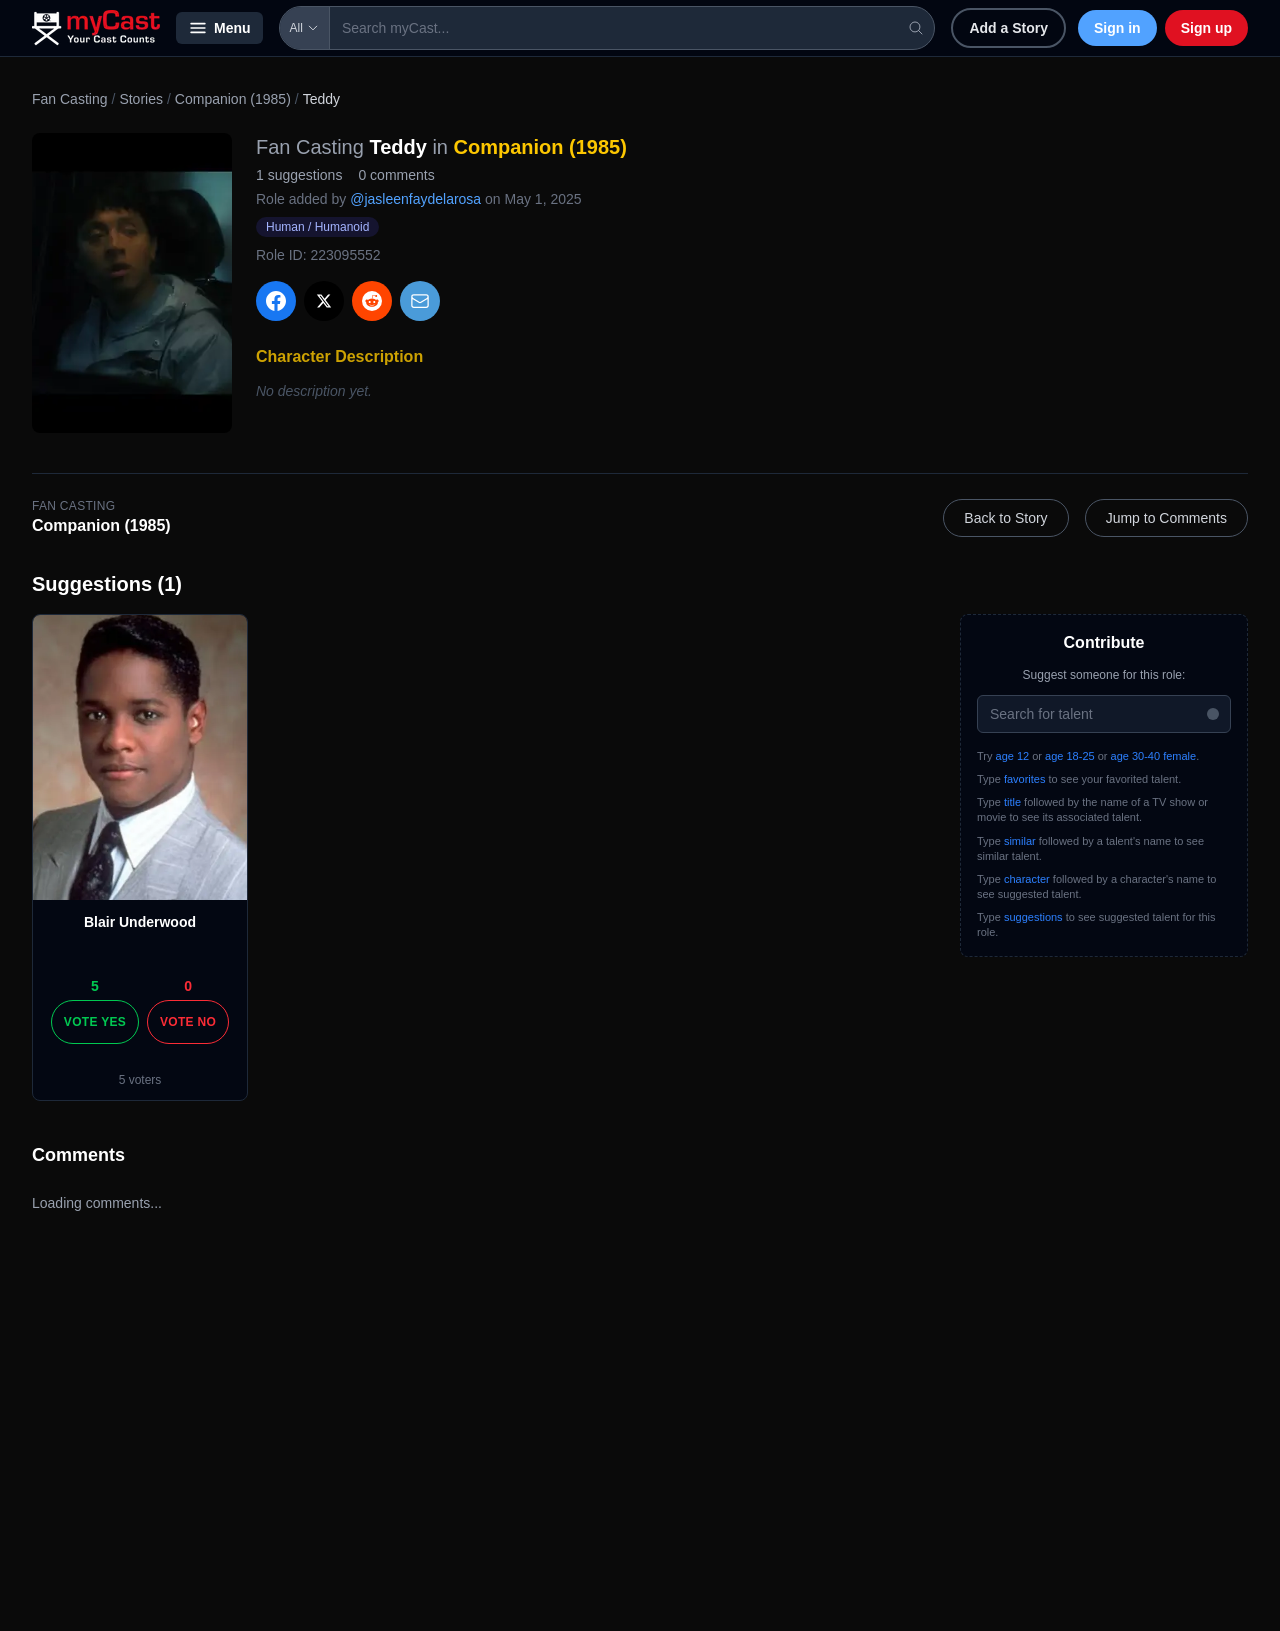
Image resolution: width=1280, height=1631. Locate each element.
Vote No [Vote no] (188, 1022)
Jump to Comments (1166, 518)
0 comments (396, 175)
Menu (219, 28)
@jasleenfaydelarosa (415, 199)
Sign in (1117, 28)
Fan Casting (69, 99)
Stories (141, 99)
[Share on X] (324, 301)
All (304, 28)
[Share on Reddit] (372, 301)
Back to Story (1005, 518)
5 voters (140, 1080)
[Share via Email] (420, 301)
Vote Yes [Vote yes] (95, 1022)
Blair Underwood (140, 922)
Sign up (1206, 28)
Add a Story (1008, 28)
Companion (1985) (233, 99)
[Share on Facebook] (276, 301)
